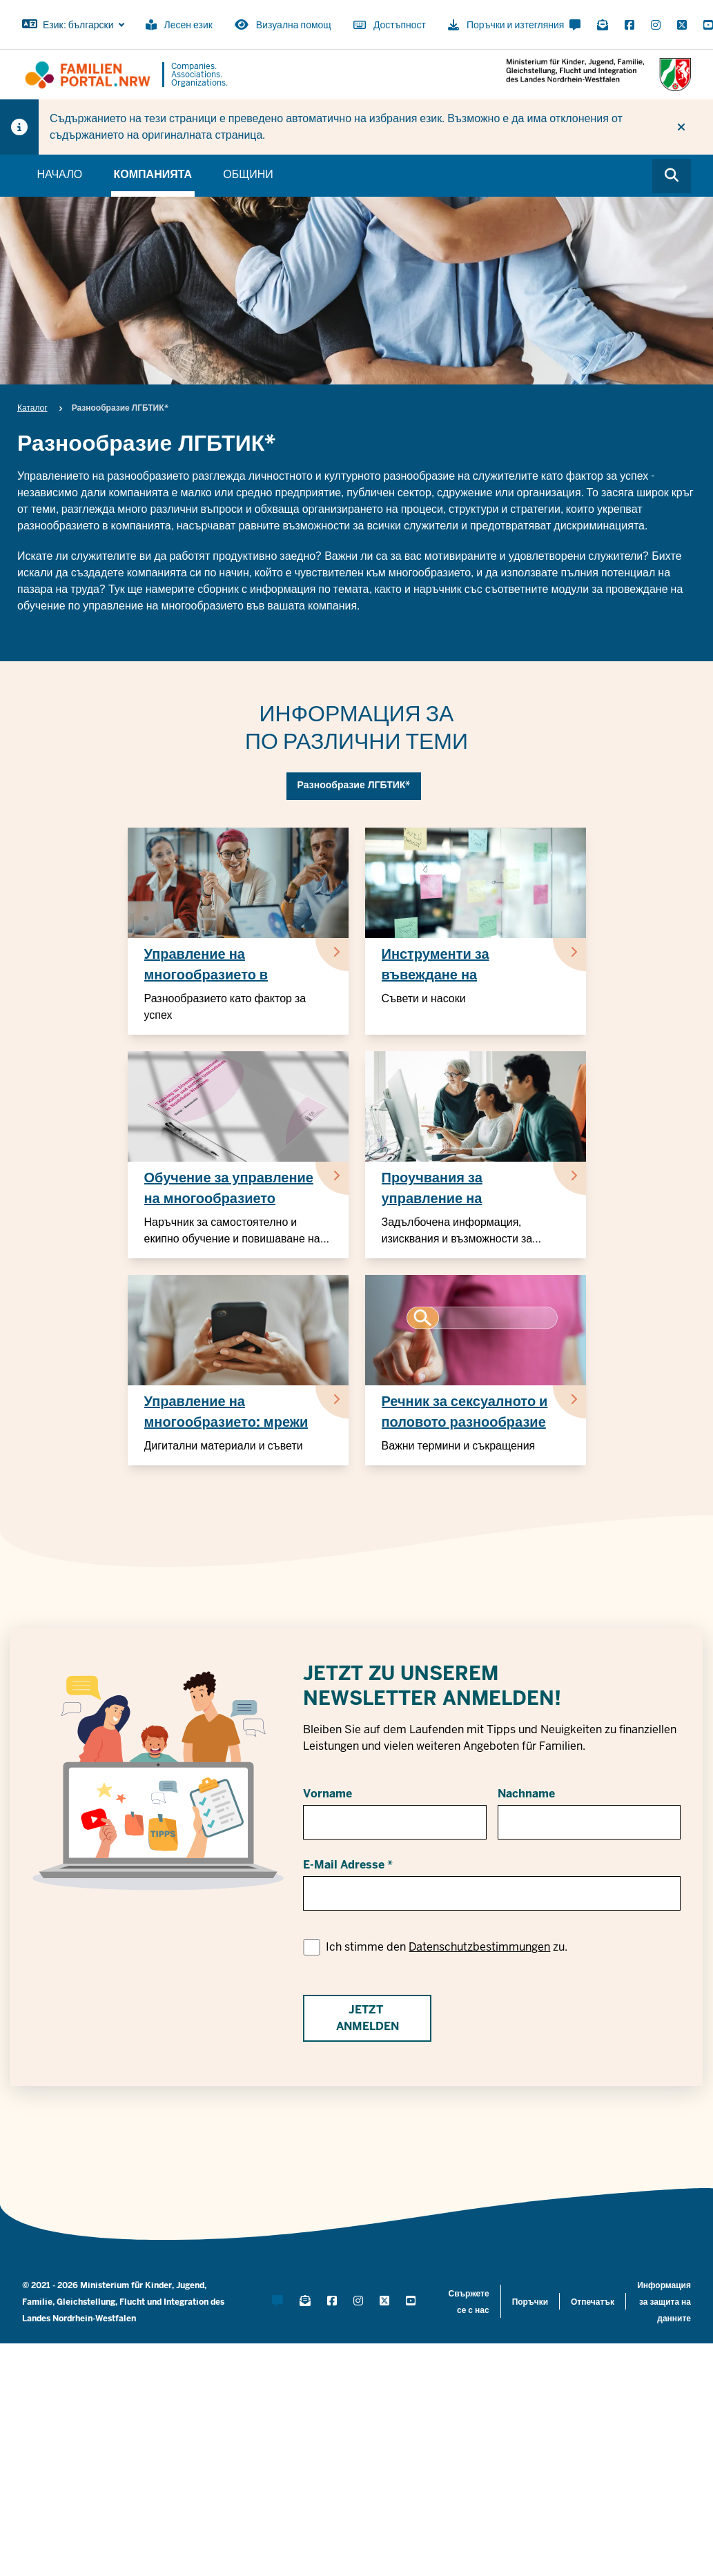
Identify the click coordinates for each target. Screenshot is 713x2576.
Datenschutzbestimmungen (479, 1947)
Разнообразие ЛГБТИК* (354, 785)
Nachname (526, 1793)
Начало (59, 174)
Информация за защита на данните (664, 2302)
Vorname (327, 1793)
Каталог (32, 407)
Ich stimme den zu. (446, 1947)
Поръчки (530, 2301)
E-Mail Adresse (343, 1864)
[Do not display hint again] (681, 127)
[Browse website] (671, 176)
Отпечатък (592, 2301)
